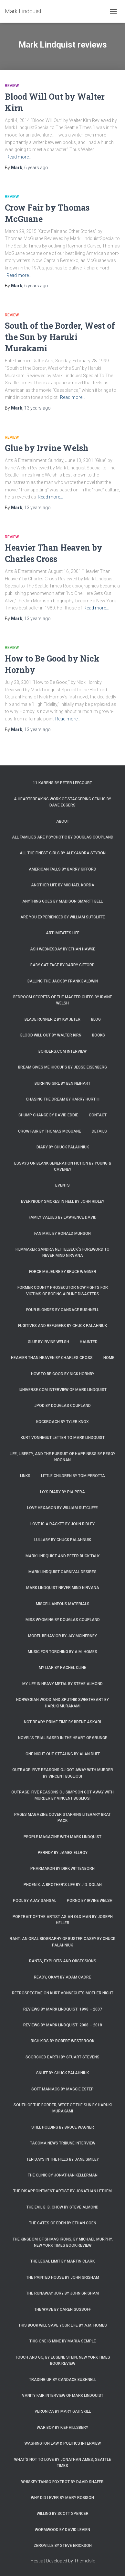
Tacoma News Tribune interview (62, 2143)
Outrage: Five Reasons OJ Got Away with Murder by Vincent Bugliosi (62, 1773)
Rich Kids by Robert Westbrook (62, 2041)
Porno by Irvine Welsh (89, 1900)
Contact (98, 1115)
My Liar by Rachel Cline (62, 1667)
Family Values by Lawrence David (63, 1217)
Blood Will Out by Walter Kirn (50, 1035)
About (62, 821)
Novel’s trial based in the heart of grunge (62, 1738)
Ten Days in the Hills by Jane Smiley (62, 2159)
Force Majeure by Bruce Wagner (62, 1271)
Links (25, 1476)
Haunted (89, 1342)
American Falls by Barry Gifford (62, 869)
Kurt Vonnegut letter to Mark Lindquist (63, 1437)
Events (62, 1185)
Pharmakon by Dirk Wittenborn (62, 1868)
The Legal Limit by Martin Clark (62, 2261)
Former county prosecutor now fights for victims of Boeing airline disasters (62, 1290)
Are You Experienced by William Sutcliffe (62, 917)
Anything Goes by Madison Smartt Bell (62, 901)
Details (99, 1131)
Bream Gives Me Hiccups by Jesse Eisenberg (62, 1067)
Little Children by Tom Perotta (73, 1476)
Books (98, 1035)
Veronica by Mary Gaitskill (63, 2411)
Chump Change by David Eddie (48, 1115)
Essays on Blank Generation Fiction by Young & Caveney (62, 1166)
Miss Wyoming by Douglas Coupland (63, 1619)
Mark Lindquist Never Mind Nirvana (62, 1587)
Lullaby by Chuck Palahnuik (62, 1540)
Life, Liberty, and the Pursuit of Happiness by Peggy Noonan (62, 1457)
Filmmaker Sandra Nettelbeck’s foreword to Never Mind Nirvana (62, 1252)
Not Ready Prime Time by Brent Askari (62, 1722)
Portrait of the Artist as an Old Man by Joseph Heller (63, 1919)
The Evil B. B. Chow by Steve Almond (62, 2207)
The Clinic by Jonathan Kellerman (63, 2175)
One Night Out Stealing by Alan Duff (63, 1754)
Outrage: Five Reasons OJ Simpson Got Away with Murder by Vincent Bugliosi (62, 1795)
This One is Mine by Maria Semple (62, 2341)
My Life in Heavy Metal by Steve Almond (62, 1684)
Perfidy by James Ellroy (63, 1852)
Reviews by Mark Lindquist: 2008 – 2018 (62, 2025)
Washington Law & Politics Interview (63, 2443)
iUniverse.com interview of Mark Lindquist (63, 1389)
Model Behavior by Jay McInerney (62, 1636)
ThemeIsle (84, 2560)
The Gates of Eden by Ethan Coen (62, 2223)
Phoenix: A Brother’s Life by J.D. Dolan (63, 1884)
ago (36, 167)
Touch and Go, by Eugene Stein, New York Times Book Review (62, 2360)
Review (12, 85)
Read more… (19, 156)
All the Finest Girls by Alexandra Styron (63, 853)
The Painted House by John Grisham (62, 2277)
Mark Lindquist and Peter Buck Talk (62, 1556)
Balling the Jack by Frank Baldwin (62, 981)
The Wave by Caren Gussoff (62, 2309)
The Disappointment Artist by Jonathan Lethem (62, 2191)
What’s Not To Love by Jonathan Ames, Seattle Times (62, 2462)
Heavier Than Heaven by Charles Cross (52, 1357)
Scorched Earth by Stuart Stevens (62, 2057)
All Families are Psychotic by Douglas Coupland (62, 837)
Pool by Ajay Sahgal (34, 1900)
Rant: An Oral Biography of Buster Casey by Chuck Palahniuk (62, 1941)
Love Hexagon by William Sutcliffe (62, 1508)
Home (108, 1357)
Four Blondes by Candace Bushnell (62, 1310)
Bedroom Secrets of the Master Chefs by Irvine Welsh (62, 1000)
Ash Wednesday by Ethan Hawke (62, 949)
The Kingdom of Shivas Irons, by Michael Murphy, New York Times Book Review (63, 2242)
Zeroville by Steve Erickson (63, 2545)
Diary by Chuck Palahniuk (62, 1147)
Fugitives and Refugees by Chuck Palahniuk (62, 1325)
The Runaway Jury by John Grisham (62, 2293)
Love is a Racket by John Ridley (62, 1524)
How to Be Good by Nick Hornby (62, 1374)
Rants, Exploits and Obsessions (62, 1961)
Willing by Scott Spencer (63, 2513)
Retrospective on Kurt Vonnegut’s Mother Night (62, 1993)
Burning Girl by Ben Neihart (62, 1083)
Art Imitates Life (62, 933)
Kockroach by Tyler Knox (62, 1422)
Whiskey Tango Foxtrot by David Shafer (62, 2482)
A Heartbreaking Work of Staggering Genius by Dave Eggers (62, 802)
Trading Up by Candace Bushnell (62, 2379)
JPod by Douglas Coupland (62, 1405)
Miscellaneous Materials (62, 1604)
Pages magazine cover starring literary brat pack (62, 1817)
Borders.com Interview (62, 1051)
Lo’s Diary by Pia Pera (62, 1492)
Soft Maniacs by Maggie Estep (62, 2089)
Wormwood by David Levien (62, 2529)
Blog (96, 1019)
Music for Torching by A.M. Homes (62, 1652)
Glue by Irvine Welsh (47, 448)
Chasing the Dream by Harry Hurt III (62, 1099)
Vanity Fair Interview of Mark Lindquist (62, 2395)
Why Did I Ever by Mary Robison (62, 2497)
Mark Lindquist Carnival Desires (62, 1572)
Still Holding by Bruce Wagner (62, 2127)
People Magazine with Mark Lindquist (62, 1837)
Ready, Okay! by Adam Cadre (62, 1977)
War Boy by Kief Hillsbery (62, 2427)
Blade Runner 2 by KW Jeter (52, 1019)
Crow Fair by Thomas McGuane (49, 1131)
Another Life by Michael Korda (62, 885)
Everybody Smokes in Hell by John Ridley (62, 1201)
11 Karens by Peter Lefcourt (62, 783)
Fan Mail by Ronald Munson (62, 1233)
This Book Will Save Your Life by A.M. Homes (62, 2325)
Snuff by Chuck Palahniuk (62, 2073)
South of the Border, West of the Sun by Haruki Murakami (60, 337)
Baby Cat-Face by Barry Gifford (62, 965)
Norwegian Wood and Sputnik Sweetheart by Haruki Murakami (62, 1702)
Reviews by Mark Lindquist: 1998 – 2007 (62, 2009)
